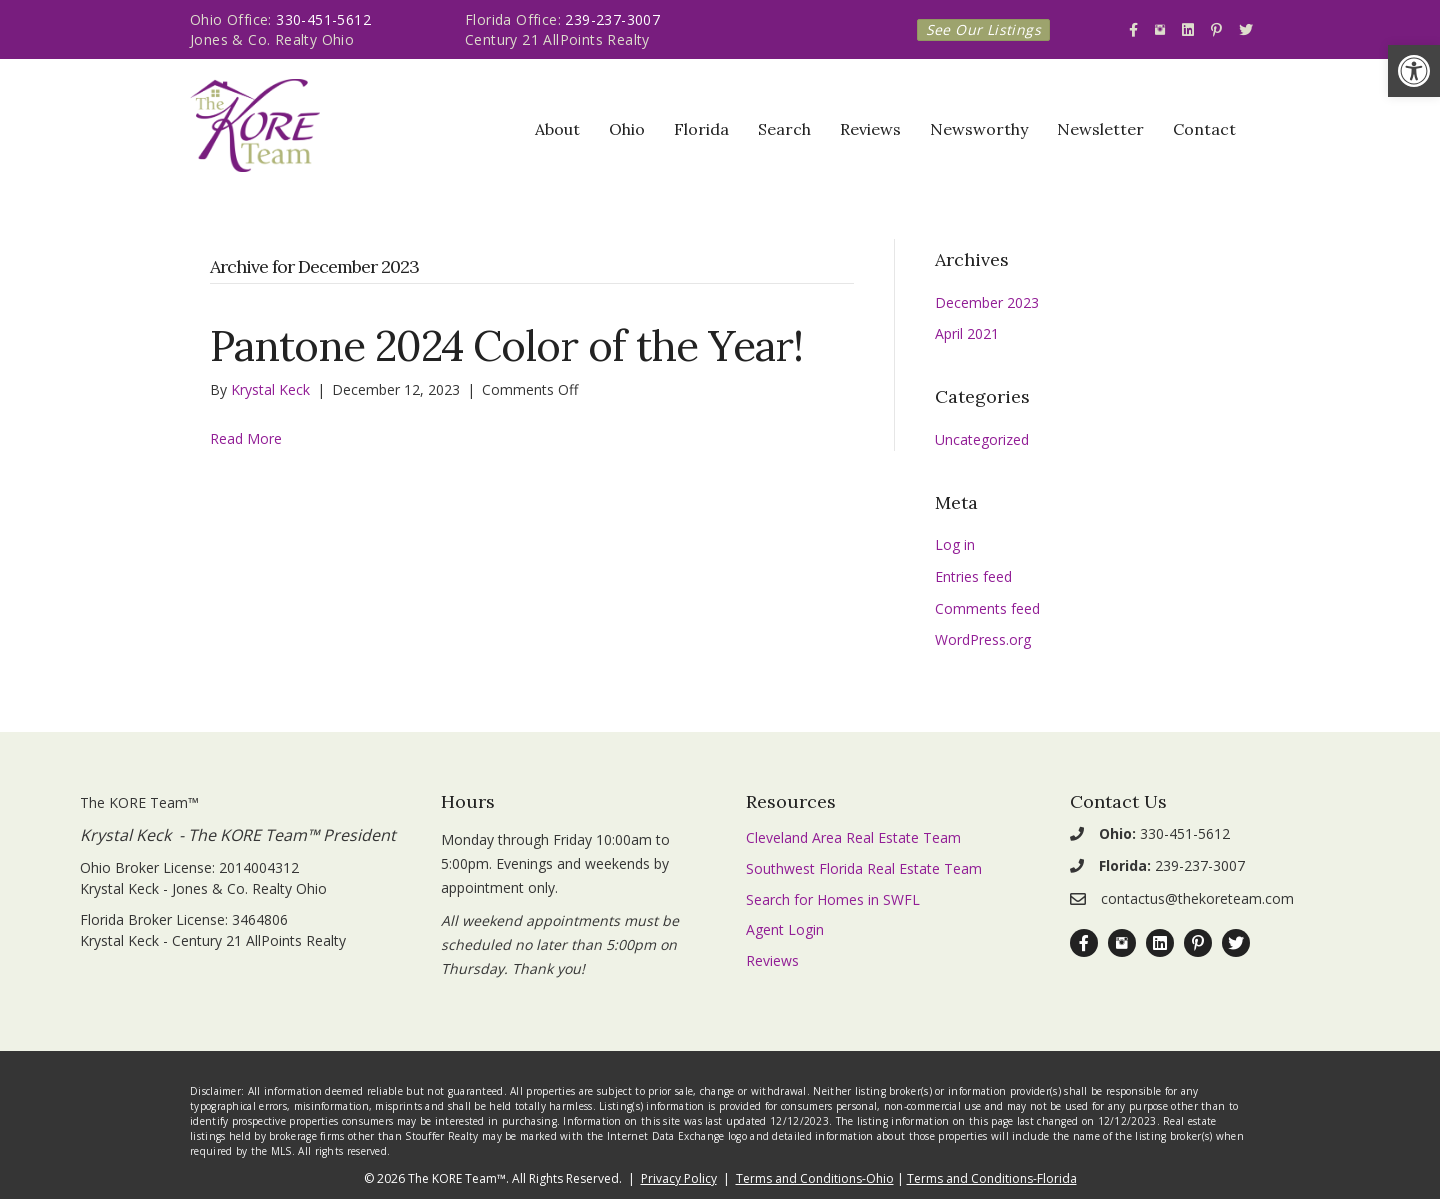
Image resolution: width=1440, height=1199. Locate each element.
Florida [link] (701, 129)
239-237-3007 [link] (612, 19)
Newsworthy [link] (979, 129)
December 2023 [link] (987, 302)
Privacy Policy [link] (679, 1178)
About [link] (557, 129)
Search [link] (784, 129)
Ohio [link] (627, 129)
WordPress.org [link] (983, 639)
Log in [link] (955, 544)
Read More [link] (246, 438)
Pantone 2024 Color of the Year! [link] (506, 346)
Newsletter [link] (1100, 129)
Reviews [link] (870, 129)
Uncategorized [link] (982, 439)
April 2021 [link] (967, 333)
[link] (1414, 71)
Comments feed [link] (987, 608)
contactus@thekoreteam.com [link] (1197, 898)
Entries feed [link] (973, 576)
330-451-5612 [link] (323, 19)
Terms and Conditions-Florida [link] (992, 1178)
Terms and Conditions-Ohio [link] (815, 1178)
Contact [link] (1204, 129)
